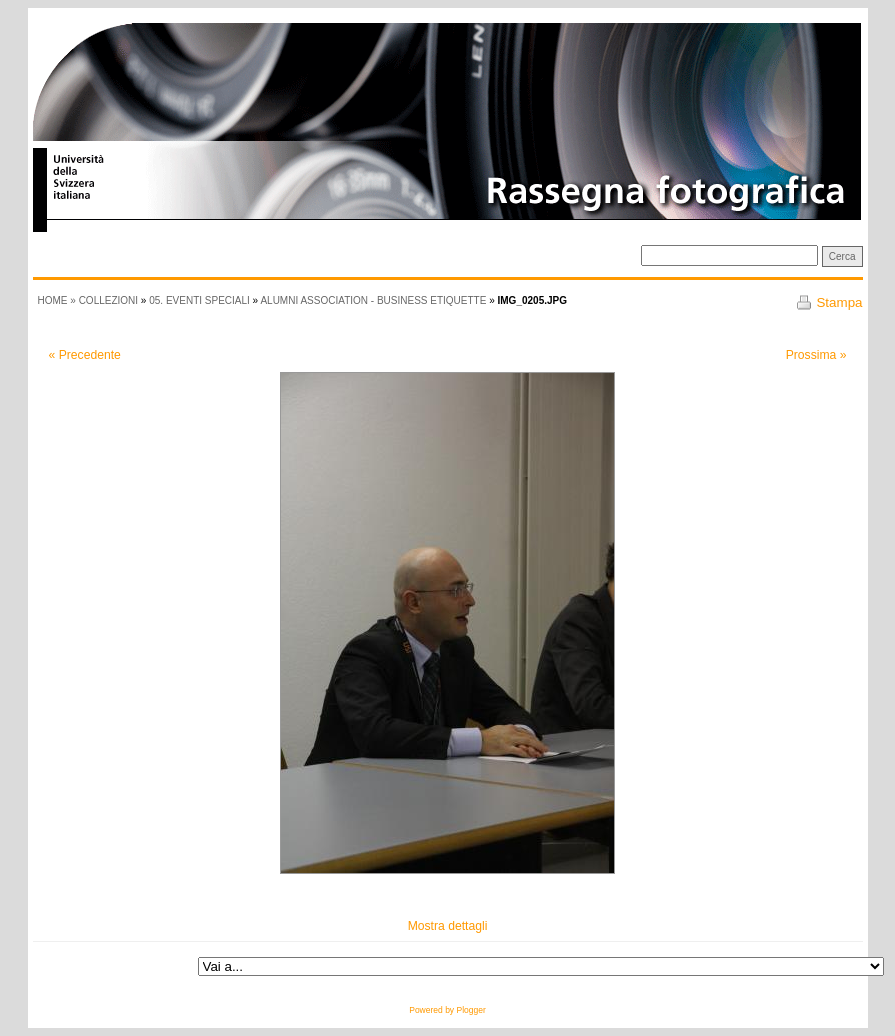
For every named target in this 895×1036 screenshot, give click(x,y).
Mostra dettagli (448, 926)
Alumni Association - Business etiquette (373, 300)
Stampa (839, 302)
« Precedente (85, 355)
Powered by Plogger (447, 1010)
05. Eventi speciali (199, 300)
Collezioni (108, 300)
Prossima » (816, 355)
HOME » (58, 300)
